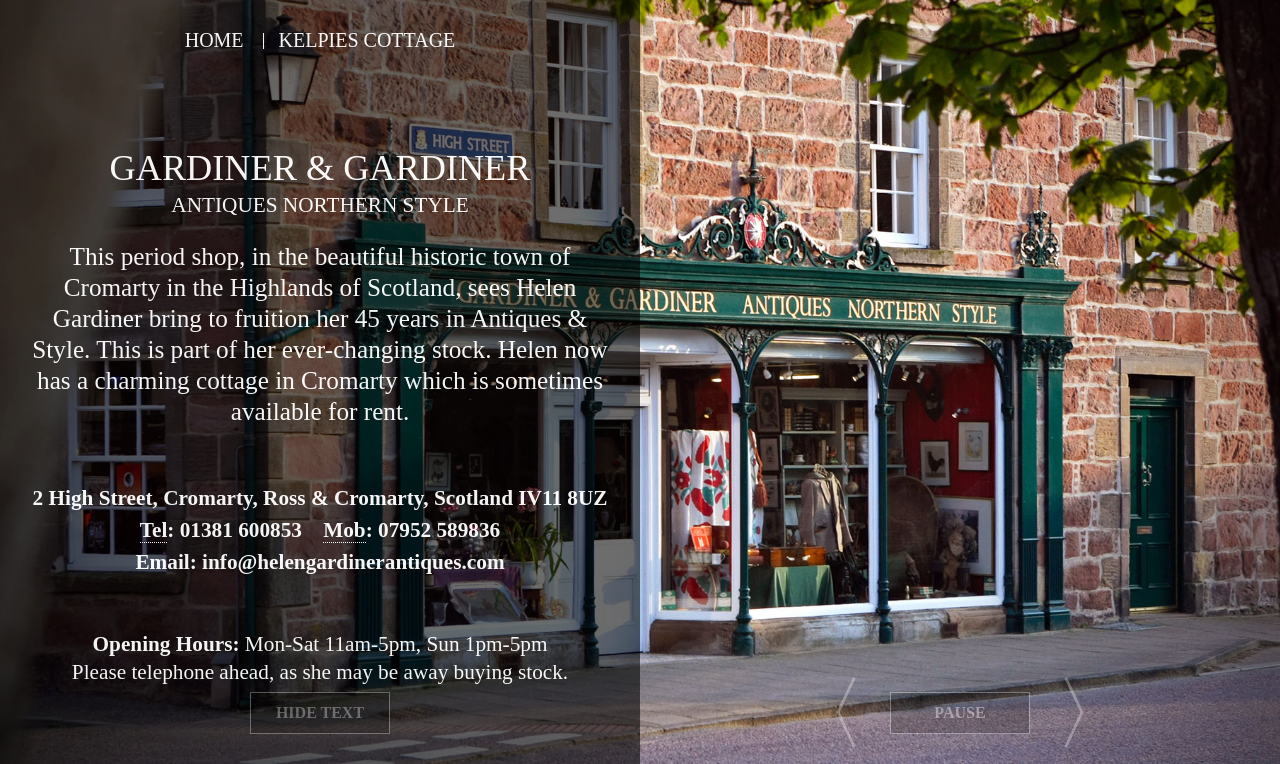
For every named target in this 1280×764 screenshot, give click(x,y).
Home (214, 40)
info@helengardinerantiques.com (353, 562)
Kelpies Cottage (367, 40)
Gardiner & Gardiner (320, 168)
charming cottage (181, 380)
